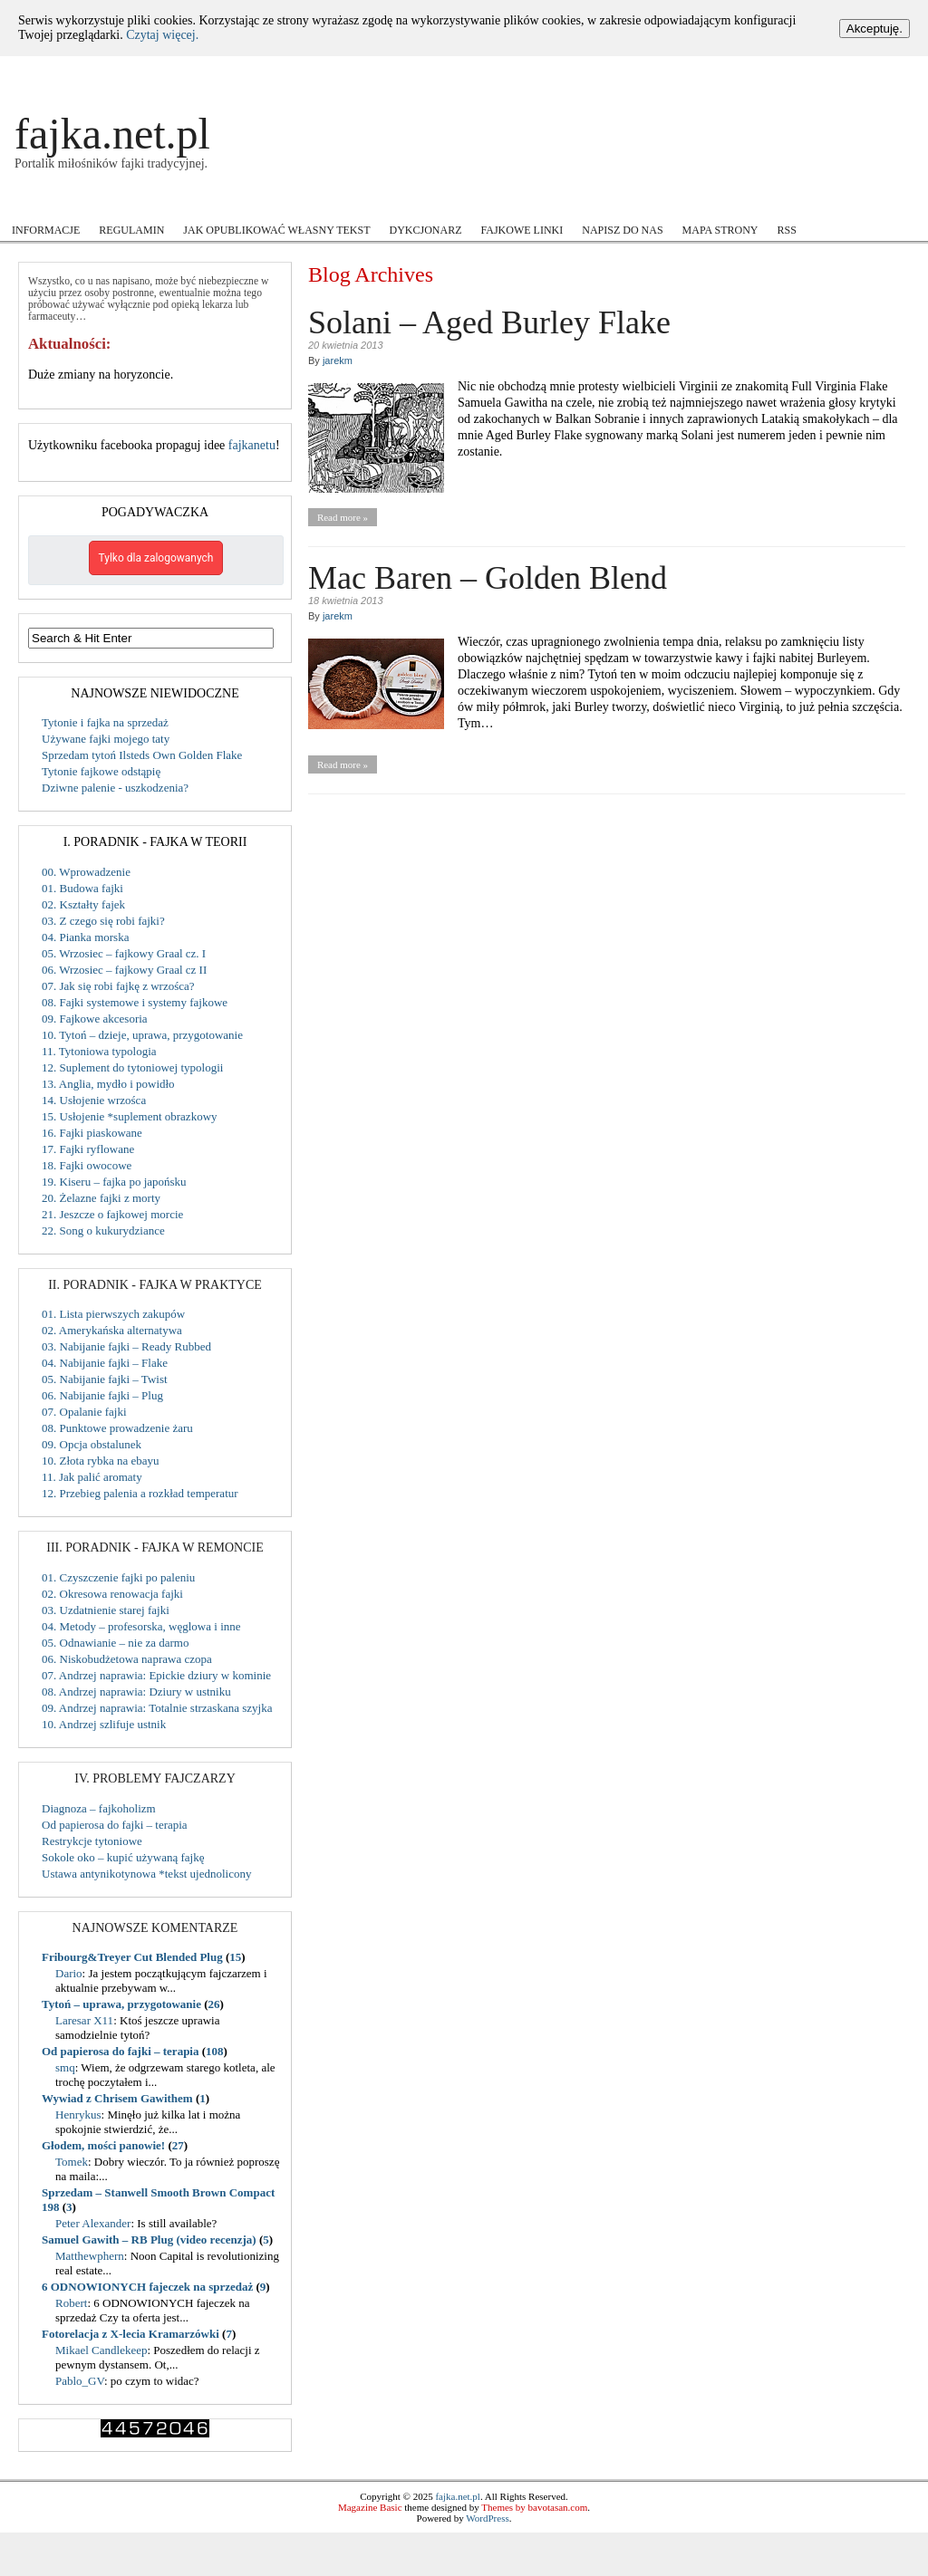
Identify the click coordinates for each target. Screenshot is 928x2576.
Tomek (71, 2161)
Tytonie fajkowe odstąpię (101, 771)
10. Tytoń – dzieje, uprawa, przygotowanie (142, 1035)
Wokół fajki (718, 202)
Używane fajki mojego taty (105, 738)
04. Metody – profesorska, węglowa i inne (141, 1626)
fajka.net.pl (112, 134)
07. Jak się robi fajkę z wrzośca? (118, 986)
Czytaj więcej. (162, 35)
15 (235, 1957)
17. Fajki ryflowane (88, 1149)
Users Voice (614, 202)
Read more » (342, 517)
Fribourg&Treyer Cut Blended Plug (132, 1957)
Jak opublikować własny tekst (276, 230)
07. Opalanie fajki (84, 1411)
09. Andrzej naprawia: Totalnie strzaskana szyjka (157, 1708)
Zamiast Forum (826, 201)
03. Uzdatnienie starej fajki (105, 1610)
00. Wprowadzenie (86, 872)
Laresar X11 (84, 2020)
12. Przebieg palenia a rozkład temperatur (140, 1493)
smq (65, 2067)
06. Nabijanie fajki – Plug (102, 1395)
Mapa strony (720, 230)
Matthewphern (89, 2256)
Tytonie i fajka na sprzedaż (105, 722)
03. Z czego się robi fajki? (103, 921)
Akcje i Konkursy (61, 202)
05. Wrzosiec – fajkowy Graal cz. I (124, 953)
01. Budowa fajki (82, 888)
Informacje (46, 230)
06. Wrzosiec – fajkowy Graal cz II (124, 969)
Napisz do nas (622, 230)
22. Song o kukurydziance (103, 1230)
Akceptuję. (874, 28)
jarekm (338, 360)
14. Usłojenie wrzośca (94, 1100)
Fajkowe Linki (522, 230)
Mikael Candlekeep (101, 2350)
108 (215, 2051)
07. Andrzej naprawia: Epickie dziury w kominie (156, 1675)
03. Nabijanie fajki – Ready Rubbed (126, 1346)
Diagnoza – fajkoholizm (99, 1808)
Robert (71, 2303)
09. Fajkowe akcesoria (95, 1018)
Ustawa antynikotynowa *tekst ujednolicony (146, 1873)
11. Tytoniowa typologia (99, 1051)
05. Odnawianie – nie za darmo (115, 1642)
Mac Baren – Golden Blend (487, 578)
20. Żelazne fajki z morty (101, 1198)
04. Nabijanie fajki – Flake (105, 1363)
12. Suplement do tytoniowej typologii (132, 1067)
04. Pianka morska (85, 937)
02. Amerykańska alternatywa (112, 1330)
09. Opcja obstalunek (91, 1444)
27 (178, 2145)
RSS (787, 230)
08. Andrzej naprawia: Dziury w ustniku (136, 1691)
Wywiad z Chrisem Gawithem (117, 2098)
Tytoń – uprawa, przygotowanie (121, 2004)
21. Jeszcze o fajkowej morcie (112, 1214)
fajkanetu (252, 445)
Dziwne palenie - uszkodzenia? (115, 787)
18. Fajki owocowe (86, 1165)
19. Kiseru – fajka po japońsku (114, 1181)
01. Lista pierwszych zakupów (113, 1314)
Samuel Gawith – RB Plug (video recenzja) (149, 2239)
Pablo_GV (79, 2381)
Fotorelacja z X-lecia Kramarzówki (130, 2334)
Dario (68, 1973)
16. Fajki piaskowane (92, 1132)
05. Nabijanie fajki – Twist (105, 1379)
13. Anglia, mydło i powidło (108, 1084)
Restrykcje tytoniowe (92, 1841)
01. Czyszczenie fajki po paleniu (118, 1577)
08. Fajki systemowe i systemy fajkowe (134, 1002)
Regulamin (131, 230)
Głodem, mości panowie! (103, 2145)
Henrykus (78, 2114)
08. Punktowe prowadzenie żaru (117, 1428)
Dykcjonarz (425, 230)
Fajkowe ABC (185, 202)
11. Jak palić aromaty (92, 1477)
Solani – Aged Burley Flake (489, 322)
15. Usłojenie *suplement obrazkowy (130, 1116)
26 (214, 2004)
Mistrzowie (396, 201)
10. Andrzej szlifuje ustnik (104, 1724)
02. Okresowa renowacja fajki (112, 1593)
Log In (853, 71)
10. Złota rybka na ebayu (101, 1460)
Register (892, 71)
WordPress (487, 2518)
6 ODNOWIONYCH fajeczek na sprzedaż (147, 2286)
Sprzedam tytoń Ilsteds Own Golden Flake (142, 755)
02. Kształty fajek (83, 904)
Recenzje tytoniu (497, 202)
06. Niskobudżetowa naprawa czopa (127, 1659)
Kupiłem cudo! (300, 201)
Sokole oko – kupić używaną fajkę (123, 1857)
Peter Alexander (92, 2223)
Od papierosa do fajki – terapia (115, 1824)
